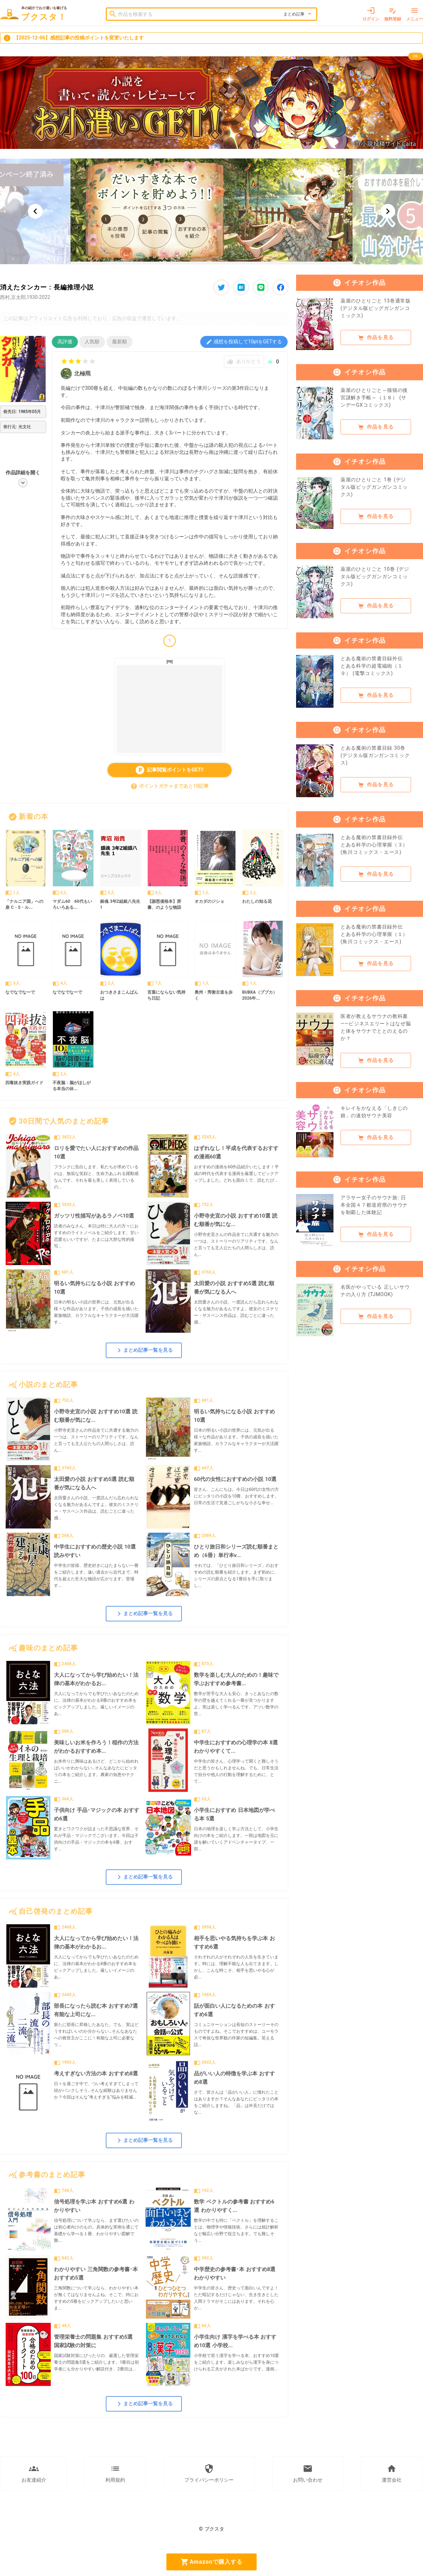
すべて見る (268, 816)
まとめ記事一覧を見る (144, 1350)
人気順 (92, 341)
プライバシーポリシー (209, 2473)
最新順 (119, 341)
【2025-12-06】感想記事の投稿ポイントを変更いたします (73, 38)
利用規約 (115, 2473)
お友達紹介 (34, 2473)
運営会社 (391, 2473)
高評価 (64, 341)
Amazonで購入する (211, 2562)
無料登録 (392, 13)
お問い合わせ (308, 2473)
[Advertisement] (169, 709)
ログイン (370, 13)
